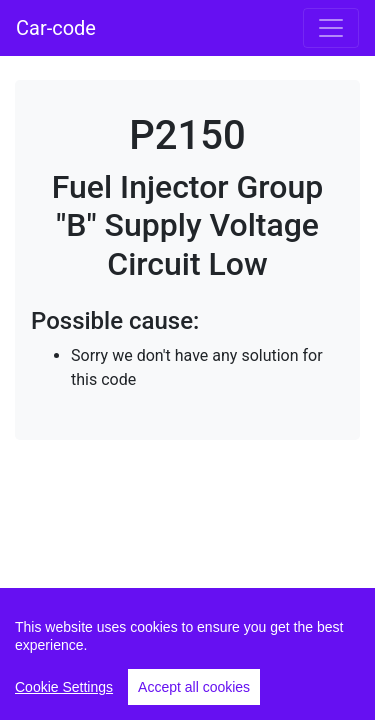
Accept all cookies (194, 687)
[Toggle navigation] (331, 28)
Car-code (56, 28)
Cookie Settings (64, 687)
